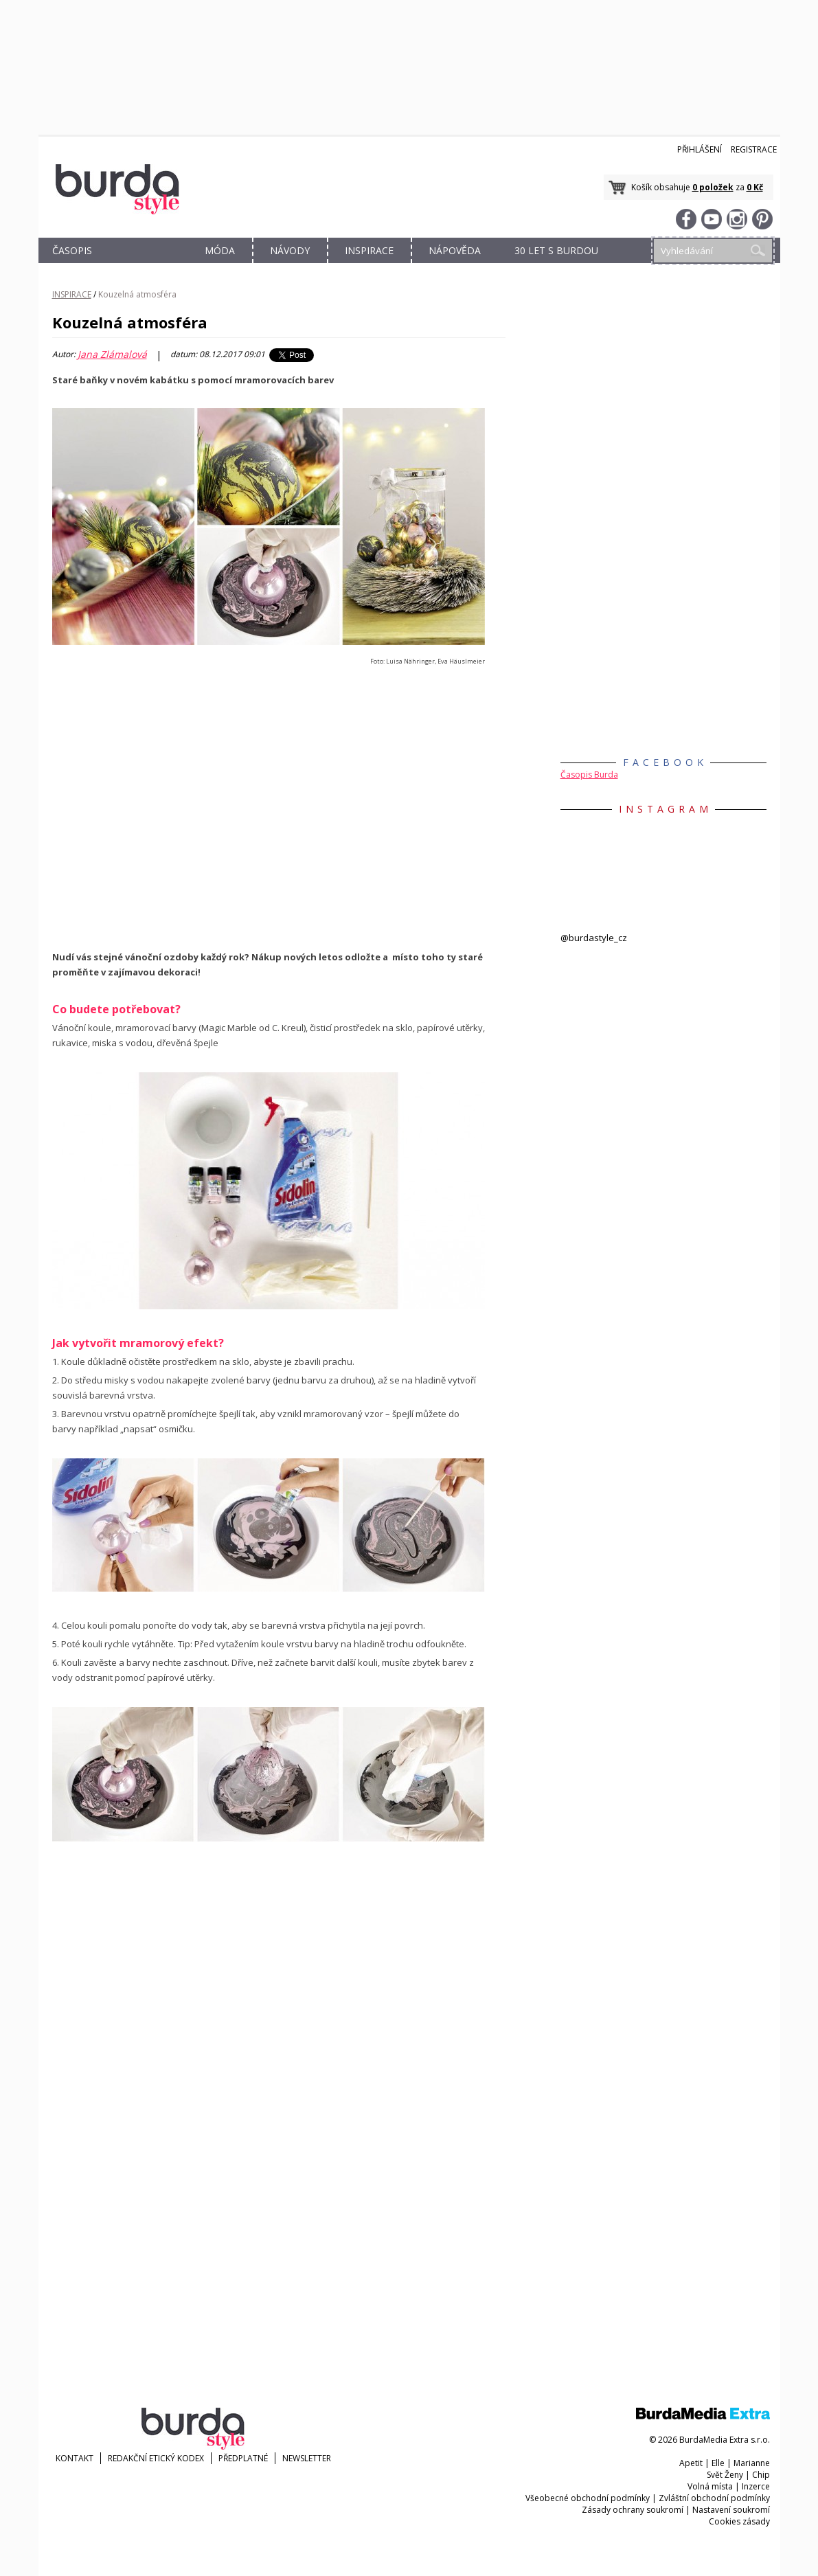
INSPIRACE (369, 250)
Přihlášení (699, 149)
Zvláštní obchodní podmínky (714, 2498)
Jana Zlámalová (112, 354)
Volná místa (710, 2486)
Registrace (754, 149)
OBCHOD (146, 266)
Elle (718, 2463)
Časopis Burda (589, 774)
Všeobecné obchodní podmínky (587, 2498)
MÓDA (220, 250)
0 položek (713, 187)
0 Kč (755, 187)
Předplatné (243, 2458)
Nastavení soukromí (731, 2510)
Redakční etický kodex (156, 2458)
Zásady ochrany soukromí (632, 2510)
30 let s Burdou (556, 250)
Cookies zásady (739, 2521)
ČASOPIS (72, 250)
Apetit (691, 2463)
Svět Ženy (725, 2475)
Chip (761, 2475)
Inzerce (756, 2486)
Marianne (752, 2463)
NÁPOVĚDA (455, 250)
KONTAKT (74, 2458)
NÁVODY (290, 250)
